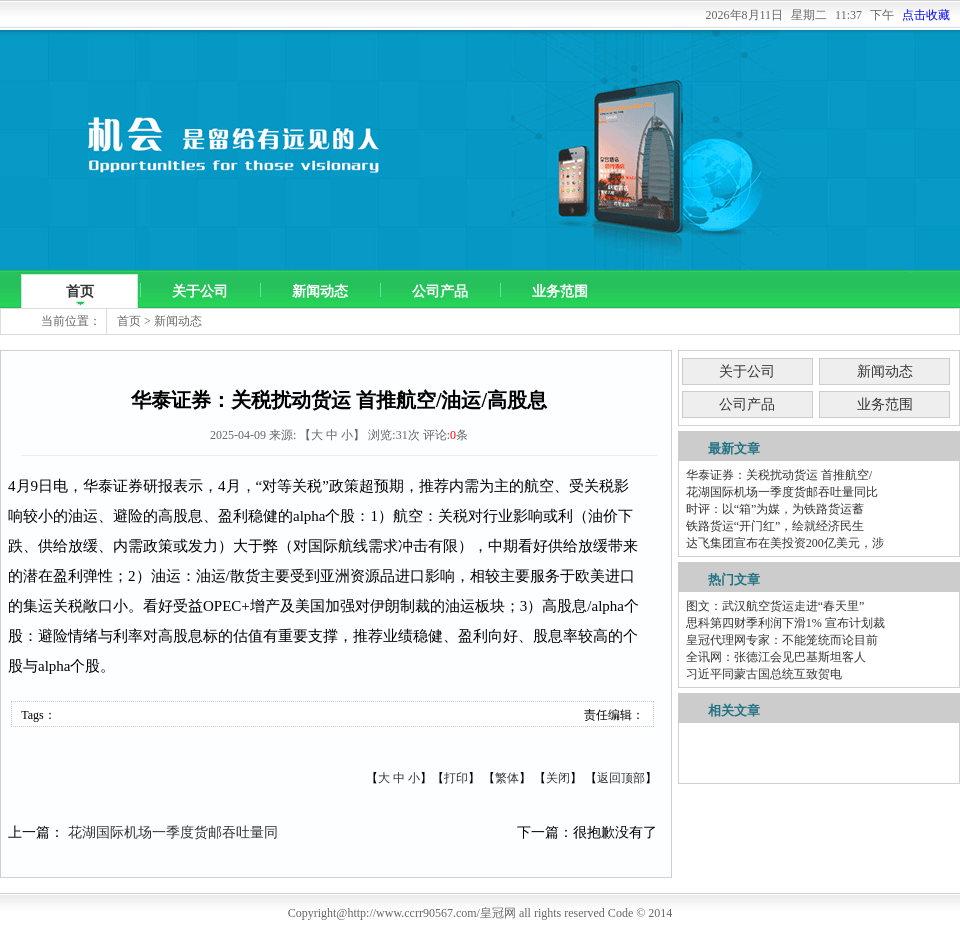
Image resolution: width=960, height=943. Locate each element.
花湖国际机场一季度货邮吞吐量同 (173, 832)
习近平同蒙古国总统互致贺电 (764, 674)
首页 (80, 291)
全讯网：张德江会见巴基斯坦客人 (776, 657)
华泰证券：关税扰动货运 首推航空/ (779, 475)
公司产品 (440, 291)
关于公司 (200, 291)
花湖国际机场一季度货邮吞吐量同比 (782, 492)
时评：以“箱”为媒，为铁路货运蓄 (775, 509)
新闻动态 (320, 291)
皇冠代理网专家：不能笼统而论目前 (782, 640)
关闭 (558, 778)
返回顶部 (621, 778)
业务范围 (560, 291)
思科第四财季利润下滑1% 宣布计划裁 (785, 623)
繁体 (507, 778)
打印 (456, 778)
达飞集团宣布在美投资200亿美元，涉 (785, 543)
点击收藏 (926, 15)
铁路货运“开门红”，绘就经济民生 (775, 526)
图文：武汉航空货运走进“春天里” (775, 606)
